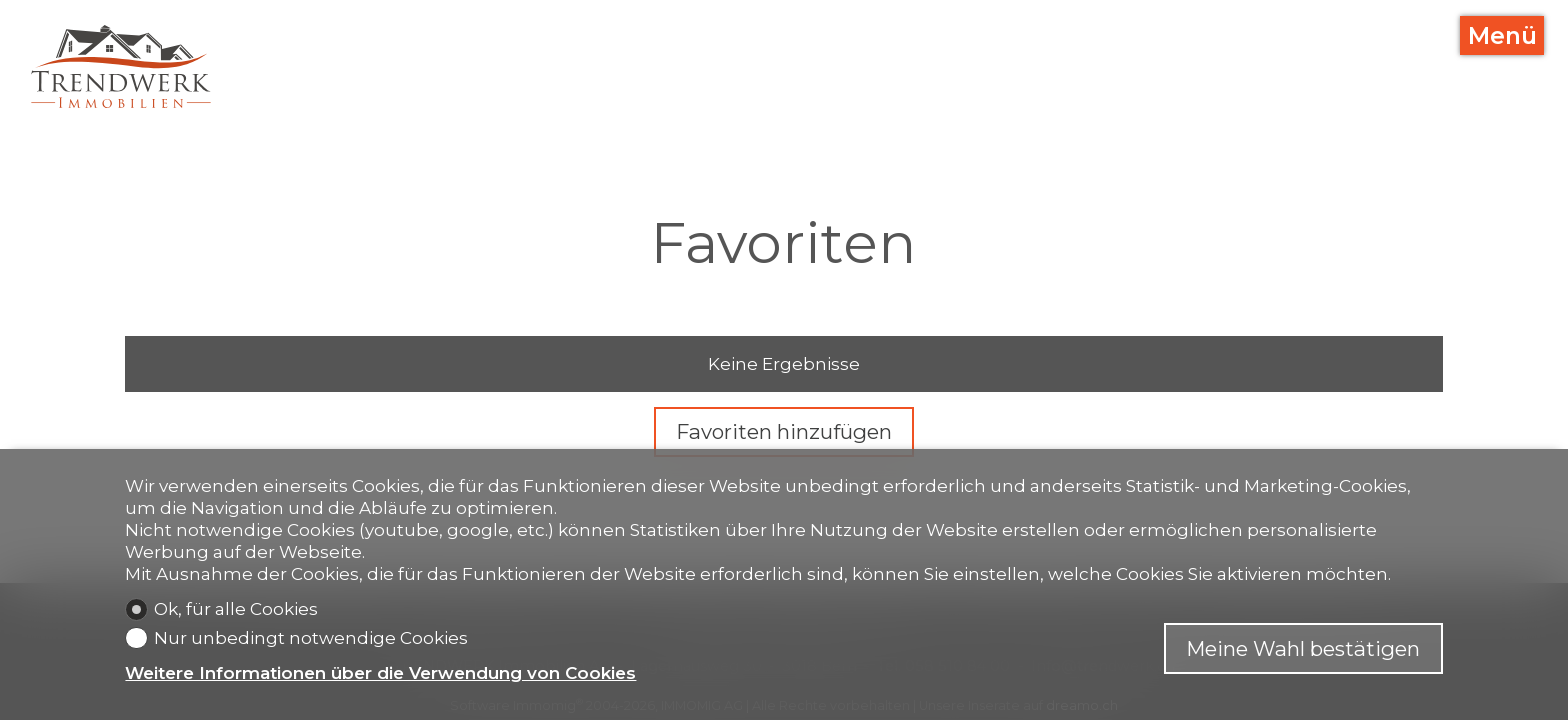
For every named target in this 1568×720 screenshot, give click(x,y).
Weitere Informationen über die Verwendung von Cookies (380, 673)
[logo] (121, 67)
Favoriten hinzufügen (784, 431)
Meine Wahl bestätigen (1303, 648)
